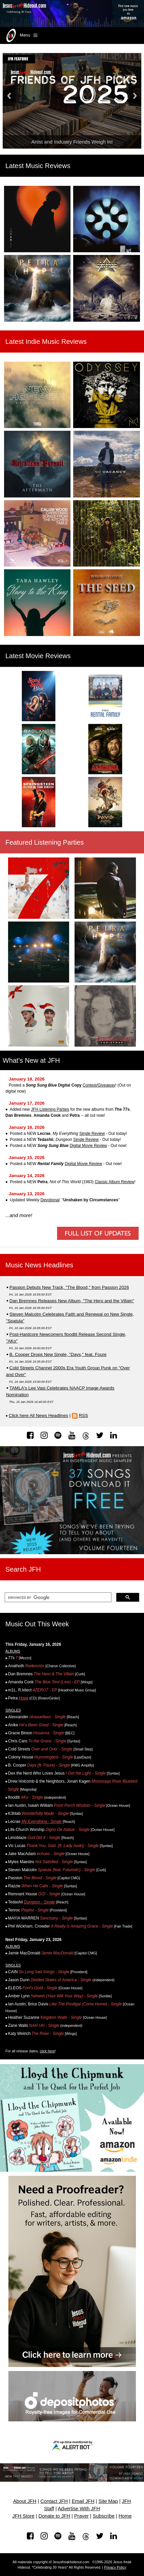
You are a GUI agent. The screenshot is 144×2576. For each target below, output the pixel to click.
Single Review (92, 1133)
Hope (24, 1698)
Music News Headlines (39, 1265)
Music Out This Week (37, 1624)
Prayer (81, 2516)
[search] (57, 1597)
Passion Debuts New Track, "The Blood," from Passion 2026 (69, 1287)
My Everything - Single (41, 1821)
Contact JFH (53, 2501)
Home (125, 2516)
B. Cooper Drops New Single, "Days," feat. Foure (57, 1354)
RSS (83, 1415)
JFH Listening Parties (50, 1109)
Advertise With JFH (79, 2508)
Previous (9, 96)
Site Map (108, 2501)
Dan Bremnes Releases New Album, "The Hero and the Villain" (71, 1300)
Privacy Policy (115, 2567)
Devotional (50, 1200)
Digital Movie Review (88, 1145)
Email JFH (83, 2501)
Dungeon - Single (39, 1902)
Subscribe (103, 2516)
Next (135, 96)
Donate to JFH (54, 2516)
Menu (21, 35)
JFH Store (23, 2516)
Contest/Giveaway (99, 1085)
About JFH (24, 2501)
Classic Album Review (114, 1181)
